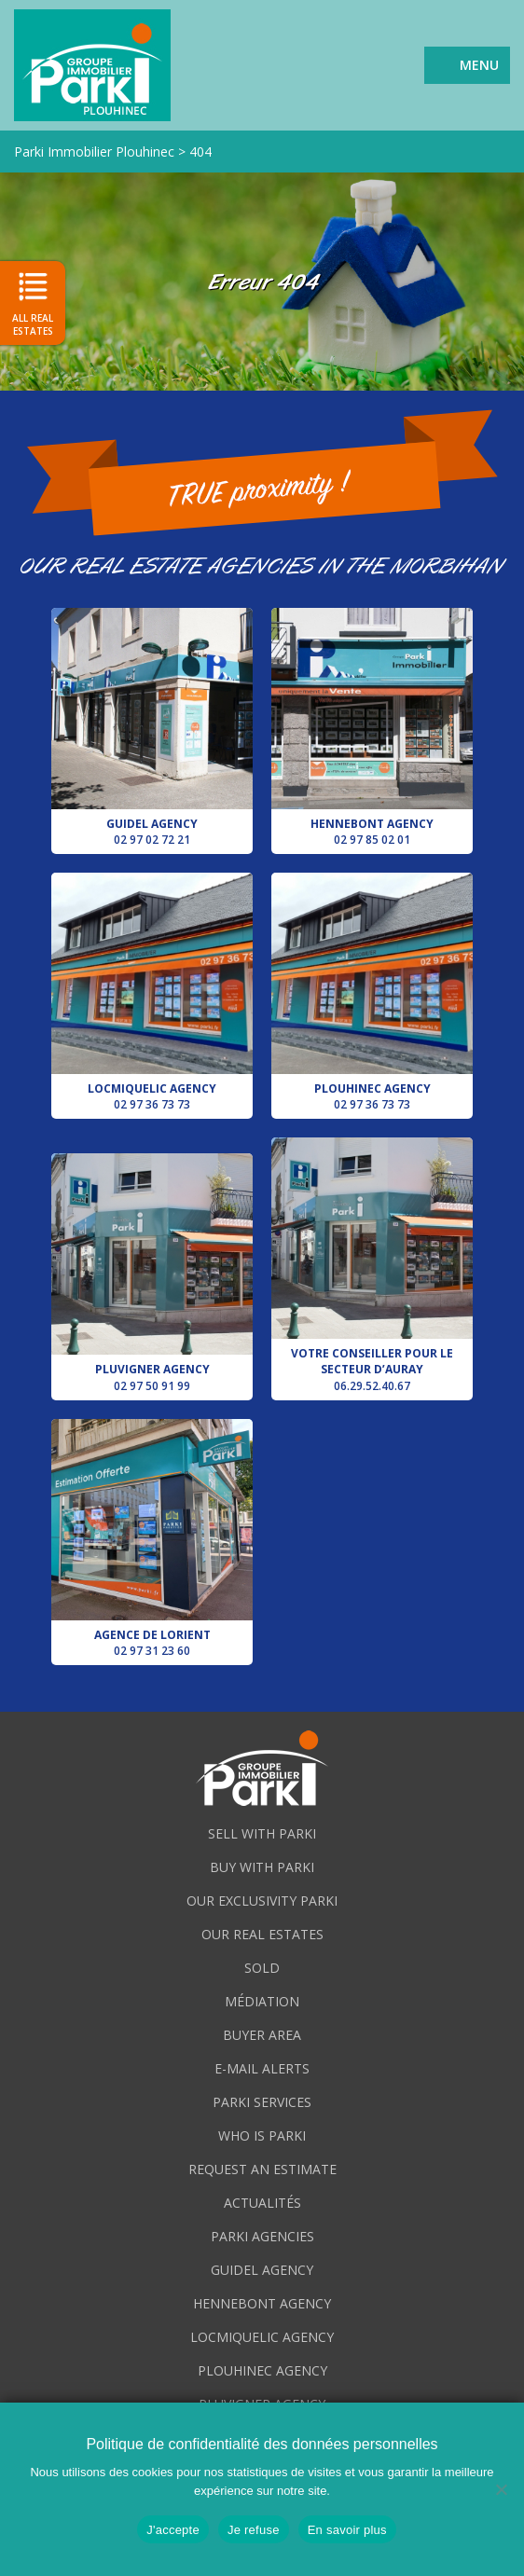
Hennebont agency (372, 727)
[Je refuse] (500, 2489)
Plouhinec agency (372, 992)
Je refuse (254, 2530)
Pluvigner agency (152, 1273)
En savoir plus (347, 2530)
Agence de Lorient (152, 1539)
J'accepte (173, 2530)
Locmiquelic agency (152, 992)
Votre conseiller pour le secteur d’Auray (372, 1265)
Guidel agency (152, 727)
